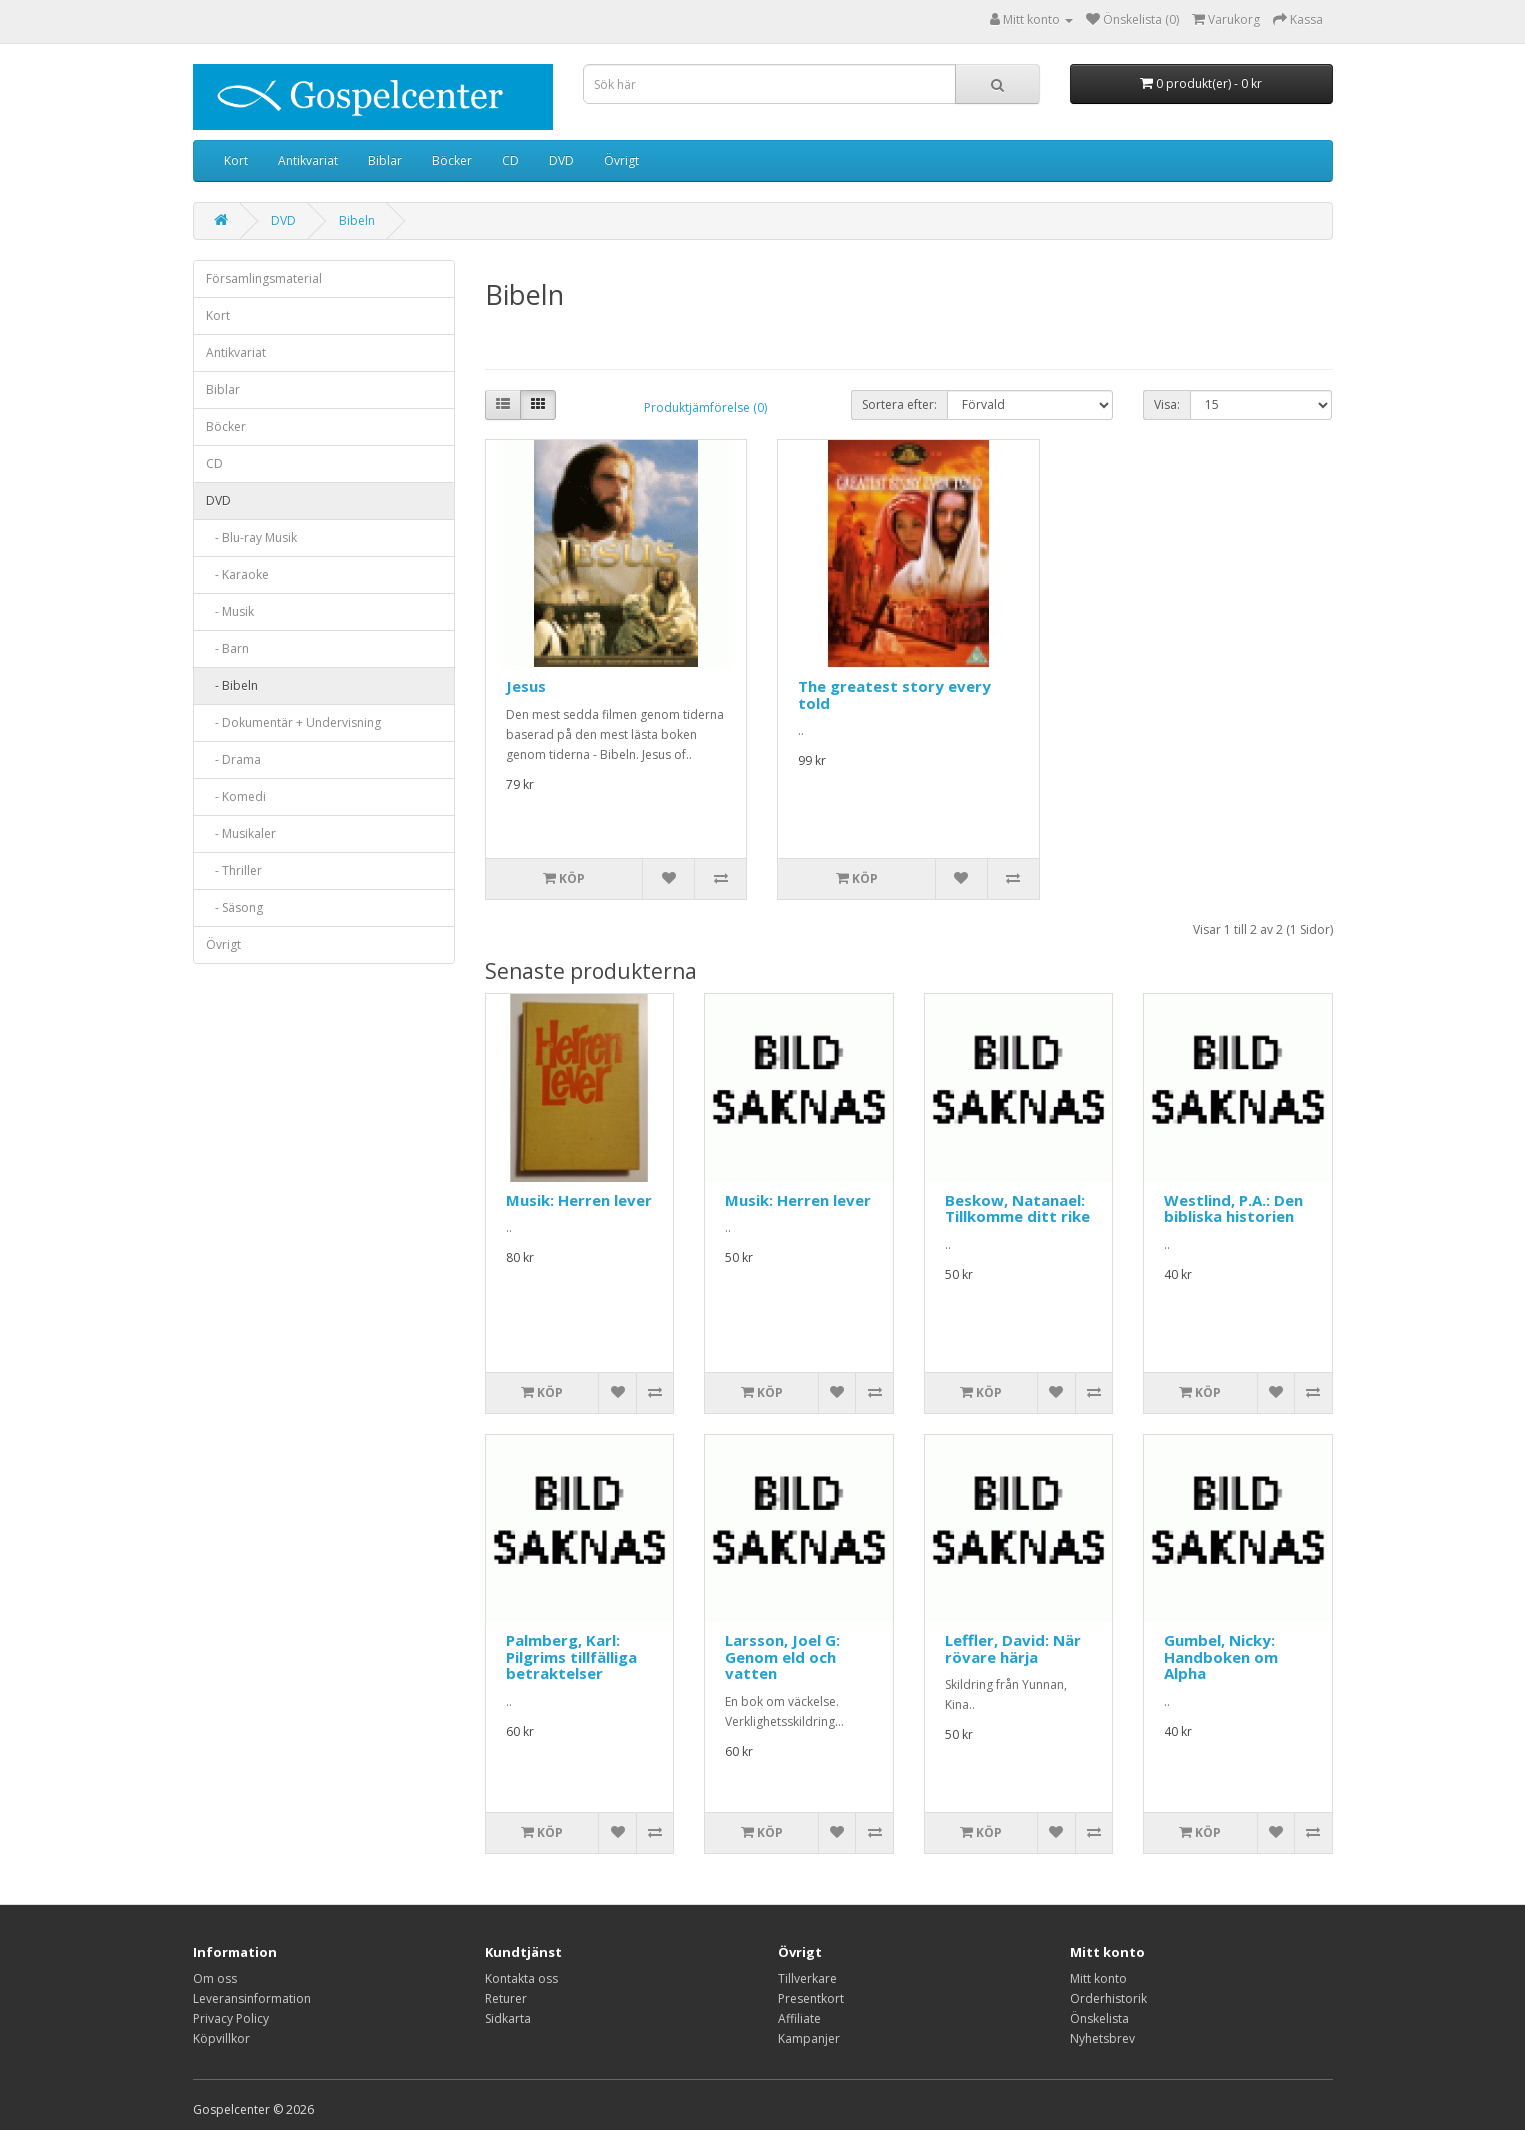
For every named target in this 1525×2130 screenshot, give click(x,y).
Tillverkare (807, 1978)
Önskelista (1099, 2018)
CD (510, 160)
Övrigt (621, 160)
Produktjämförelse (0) (705, 407)
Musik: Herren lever (579, 1200)
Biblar (385, 160)
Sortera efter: (899, 404)
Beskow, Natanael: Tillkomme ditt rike (1017, 1208)
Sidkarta (508, 2018)
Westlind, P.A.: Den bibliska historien (1233, 1208)
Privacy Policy (231, 2018)
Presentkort (811, 1998)
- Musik (230, 611)
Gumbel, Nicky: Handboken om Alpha (1221, 1656)
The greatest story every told (894, 694)
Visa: (1167, 404)
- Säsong (234, 907)
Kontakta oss (521, 1978)
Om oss (215, 1978)
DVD (561, 160)
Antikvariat (308, 160)
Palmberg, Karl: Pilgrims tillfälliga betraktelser (571, 1656)
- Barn (227, 648)
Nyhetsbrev (1102, 2038)
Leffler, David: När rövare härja (1013, 1648)
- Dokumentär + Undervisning (293, 722)
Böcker (452, 160)
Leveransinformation (252, 1998)
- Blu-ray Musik (251, 537)
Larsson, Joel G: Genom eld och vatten (782, 1656)
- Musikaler (241, 833)
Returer (506, 1998)
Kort (236, 160)
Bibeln (357, 220)
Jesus (526, 686)
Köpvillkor (221, 2038)
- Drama (233, 759)
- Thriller (234, 870)
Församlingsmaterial (264, 278)
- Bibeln (232, 685)
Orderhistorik (1108, 1998)
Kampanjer (809, 2038)
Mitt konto (1098, 1978)
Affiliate (799, 2018)
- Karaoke (237, 574)
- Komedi (236, 796)
